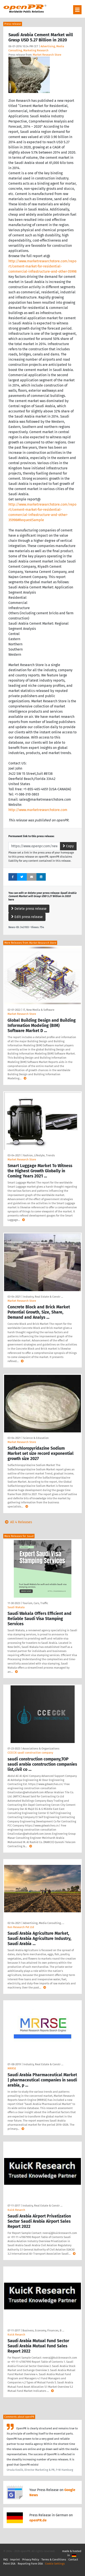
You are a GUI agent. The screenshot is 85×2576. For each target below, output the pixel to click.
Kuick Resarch (16, 2209)
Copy (68, 846)
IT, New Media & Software (38, 1009)
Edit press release (27, 917)
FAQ (5, 2559)
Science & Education (36, 1438)
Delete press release (29, 909)
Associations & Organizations (40, 1748)
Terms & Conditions (53, 2559)
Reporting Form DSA (30, 2563)
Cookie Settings (55, 2563)
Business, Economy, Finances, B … (43, 2330)
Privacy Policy (30, 2559)
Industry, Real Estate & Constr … (43, 1296)
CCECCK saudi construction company (30, 1752)
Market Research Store (47, 54)
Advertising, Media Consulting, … (43, 1923)
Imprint (15, 2559)
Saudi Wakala (16, 1607)
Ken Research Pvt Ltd (21, 1927)
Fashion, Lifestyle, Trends (39, 1155)
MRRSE (12, 2068)
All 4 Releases (17, 1522)
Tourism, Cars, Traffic (35, 1603)
